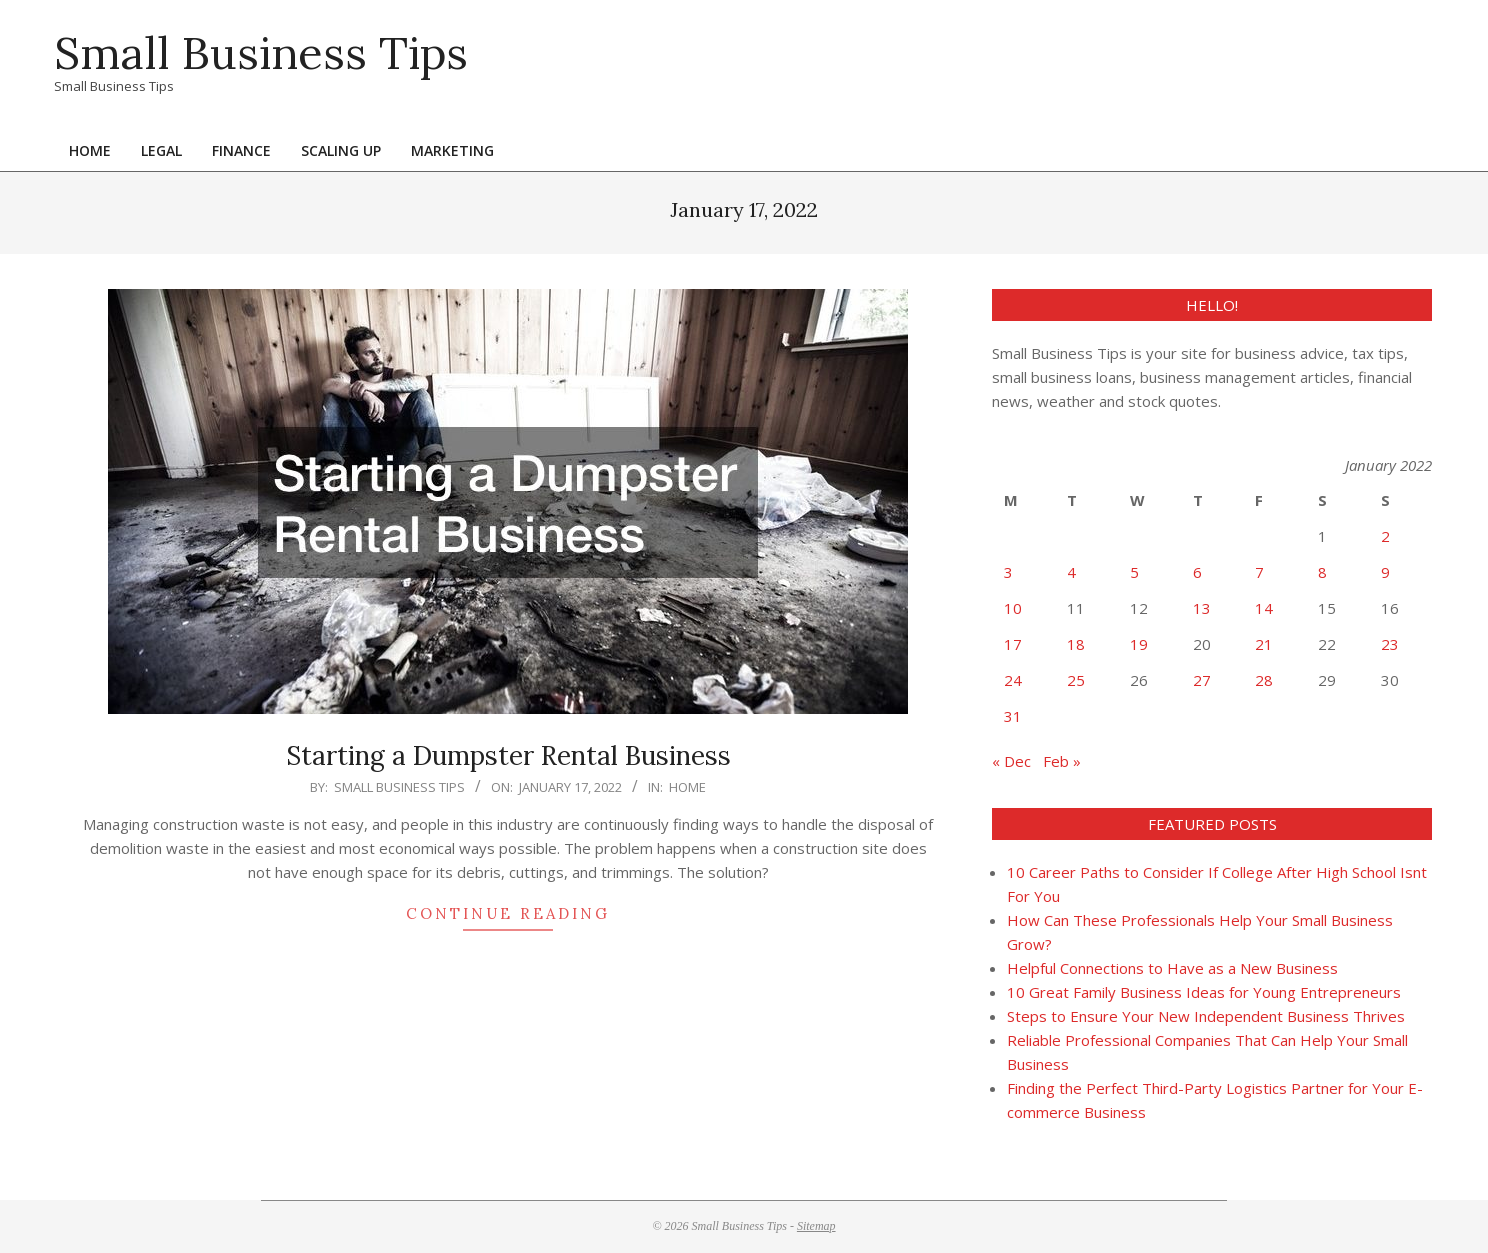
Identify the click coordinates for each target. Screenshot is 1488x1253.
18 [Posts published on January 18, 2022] (1076, 644)
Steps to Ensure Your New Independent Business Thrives (1206, 1016)
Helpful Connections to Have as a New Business (1172, 968)
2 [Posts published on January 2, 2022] (1385, 536)
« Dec (1011, 761)
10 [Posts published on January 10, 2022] (1013, 608)
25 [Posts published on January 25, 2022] (1076, 680)
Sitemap (816, 1226)
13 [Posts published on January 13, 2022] (1202, 608)
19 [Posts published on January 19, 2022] (1139, 644)
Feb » (1062, 761)
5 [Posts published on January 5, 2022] (1134, 572)
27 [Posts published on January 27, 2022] (1202, 680)
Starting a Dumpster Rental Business (508, 755)
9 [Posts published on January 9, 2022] (1385, 572)
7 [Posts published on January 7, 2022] (1259, 572)
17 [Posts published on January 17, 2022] (1013, 644)
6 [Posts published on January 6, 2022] (1197, 572)
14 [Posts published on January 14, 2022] (1264, 608)
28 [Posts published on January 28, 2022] (1264, 680)
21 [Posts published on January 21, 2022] (1264, 644)
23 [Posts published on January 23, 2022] (1390, 644)
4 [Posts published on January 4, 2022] (1071, 572)
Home (687, 787)
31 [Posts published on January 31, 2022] (1013, 716)
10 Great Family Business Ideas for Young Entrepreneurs (1204, 992)
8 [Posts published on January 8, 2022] (1322, 572)
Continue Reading (508, 913)
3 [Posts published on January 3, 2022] (1008, 572)
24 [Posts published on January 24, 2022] (1013, 680)
